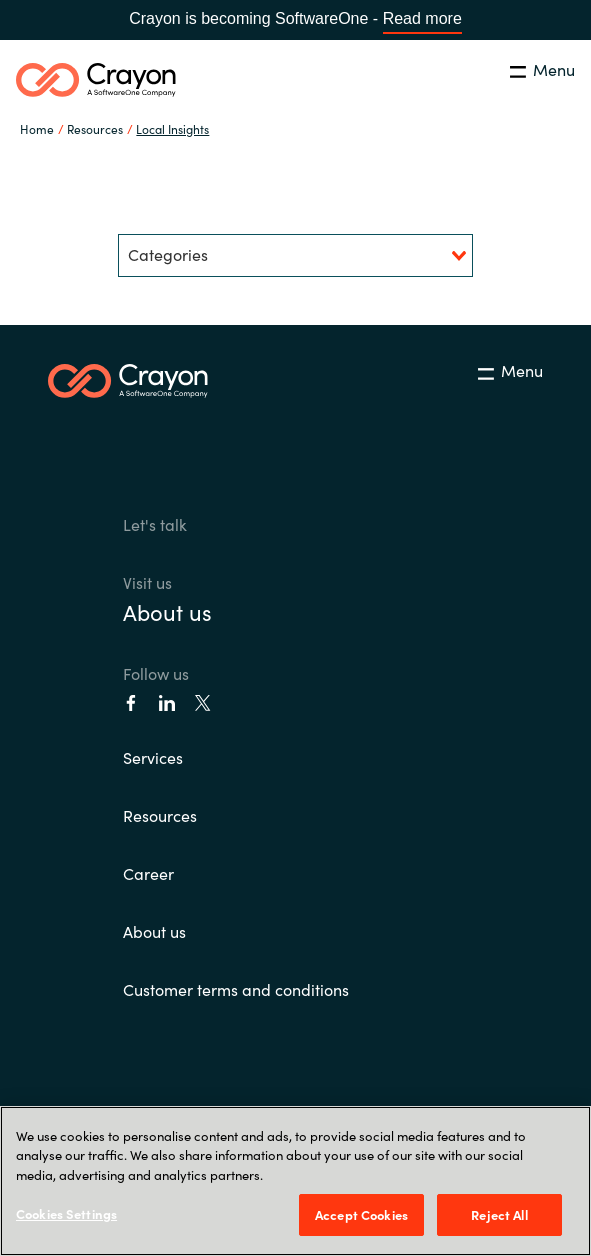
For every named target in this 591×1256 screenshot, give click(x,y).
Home (37, 128)
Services (153, 757)
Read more (422, 18)
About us (167, 611)
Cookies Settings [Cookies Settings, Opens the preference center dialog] (66, 1213)
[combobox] (295, 255)
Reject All (499, 1214)
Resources (160, 815)
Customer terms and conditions (236, 989)
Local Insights (172, 128)
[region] (295, 1181)
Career (148, 873)
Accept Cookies (361, 1214)
